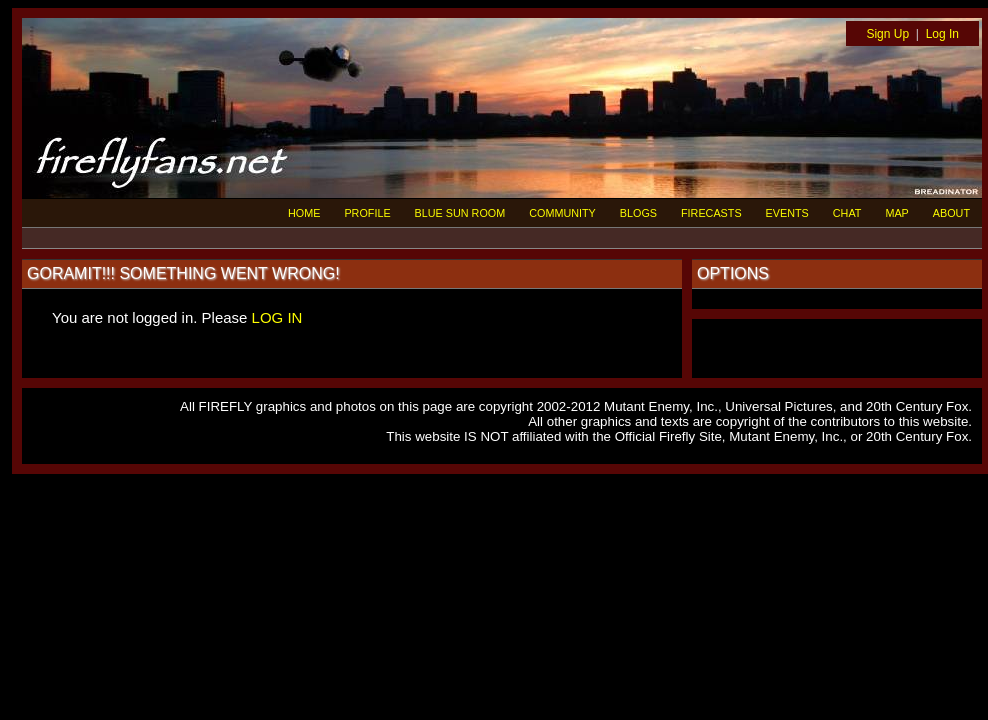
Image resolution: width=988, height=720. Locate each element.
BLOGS (638, 213)
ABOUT (951, 213)
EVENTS (787, 213)
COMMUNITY (562, 213)
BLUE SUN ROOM (460, 213)
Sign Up (887, 34)
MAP (896, 213)
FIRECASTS (711, 213)
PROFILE (367, 213)
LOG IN (277, 317)
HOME (304, 213)
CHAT (847, 213)
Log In (942, 34)
